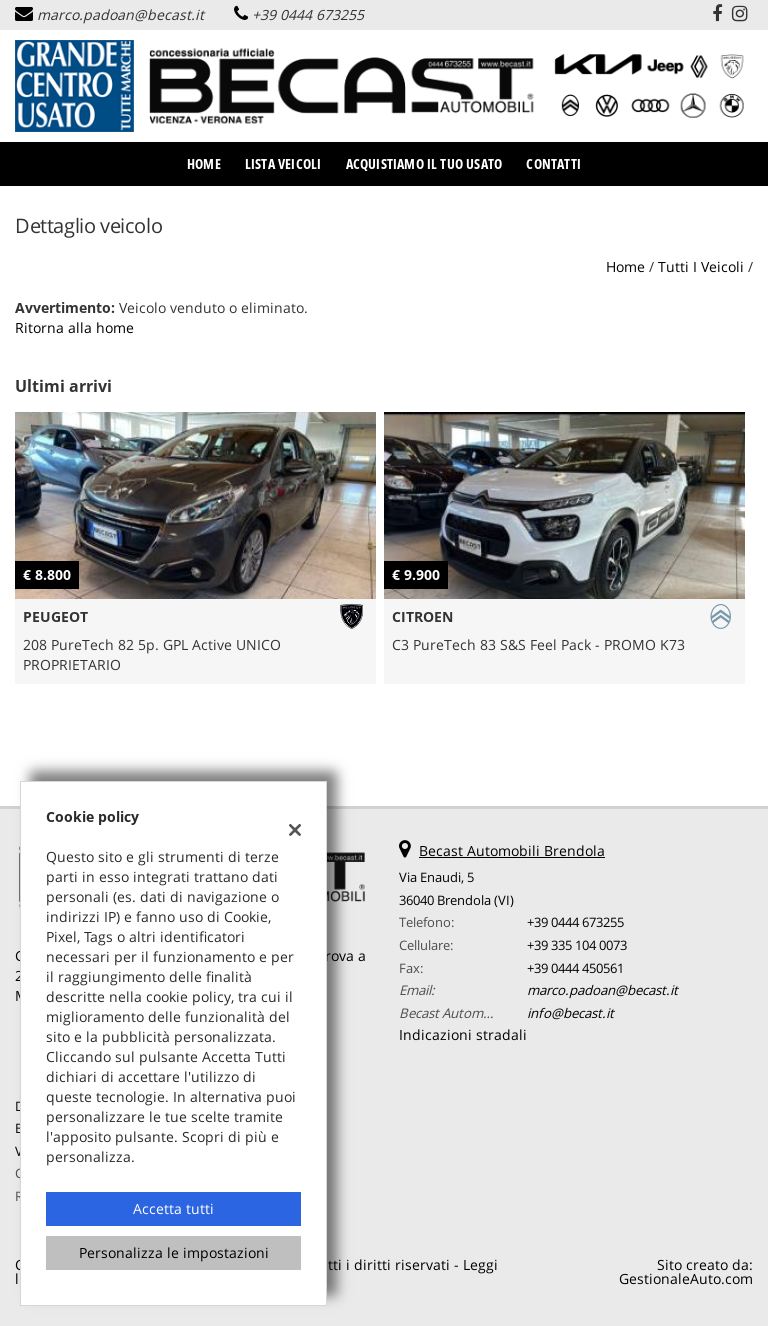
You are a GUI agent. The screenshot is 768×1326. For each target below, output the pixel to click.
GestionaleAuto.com (686, 1278)
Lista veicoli (283, 163)
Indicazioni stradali (463, 1034)
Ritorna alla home (74, 327)
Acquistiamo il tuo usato (424, 163)
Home (204, 163)
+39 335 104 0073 (577, 945)
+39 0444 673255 (308, 14)
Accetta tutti (173, 1208)
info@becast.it (570, 1013)
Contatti (553, 163)
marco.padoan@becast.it (120, 14)
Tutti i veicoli (701, 266)
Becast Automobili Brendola (512, 850)
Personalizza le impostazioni (174, 1252)
